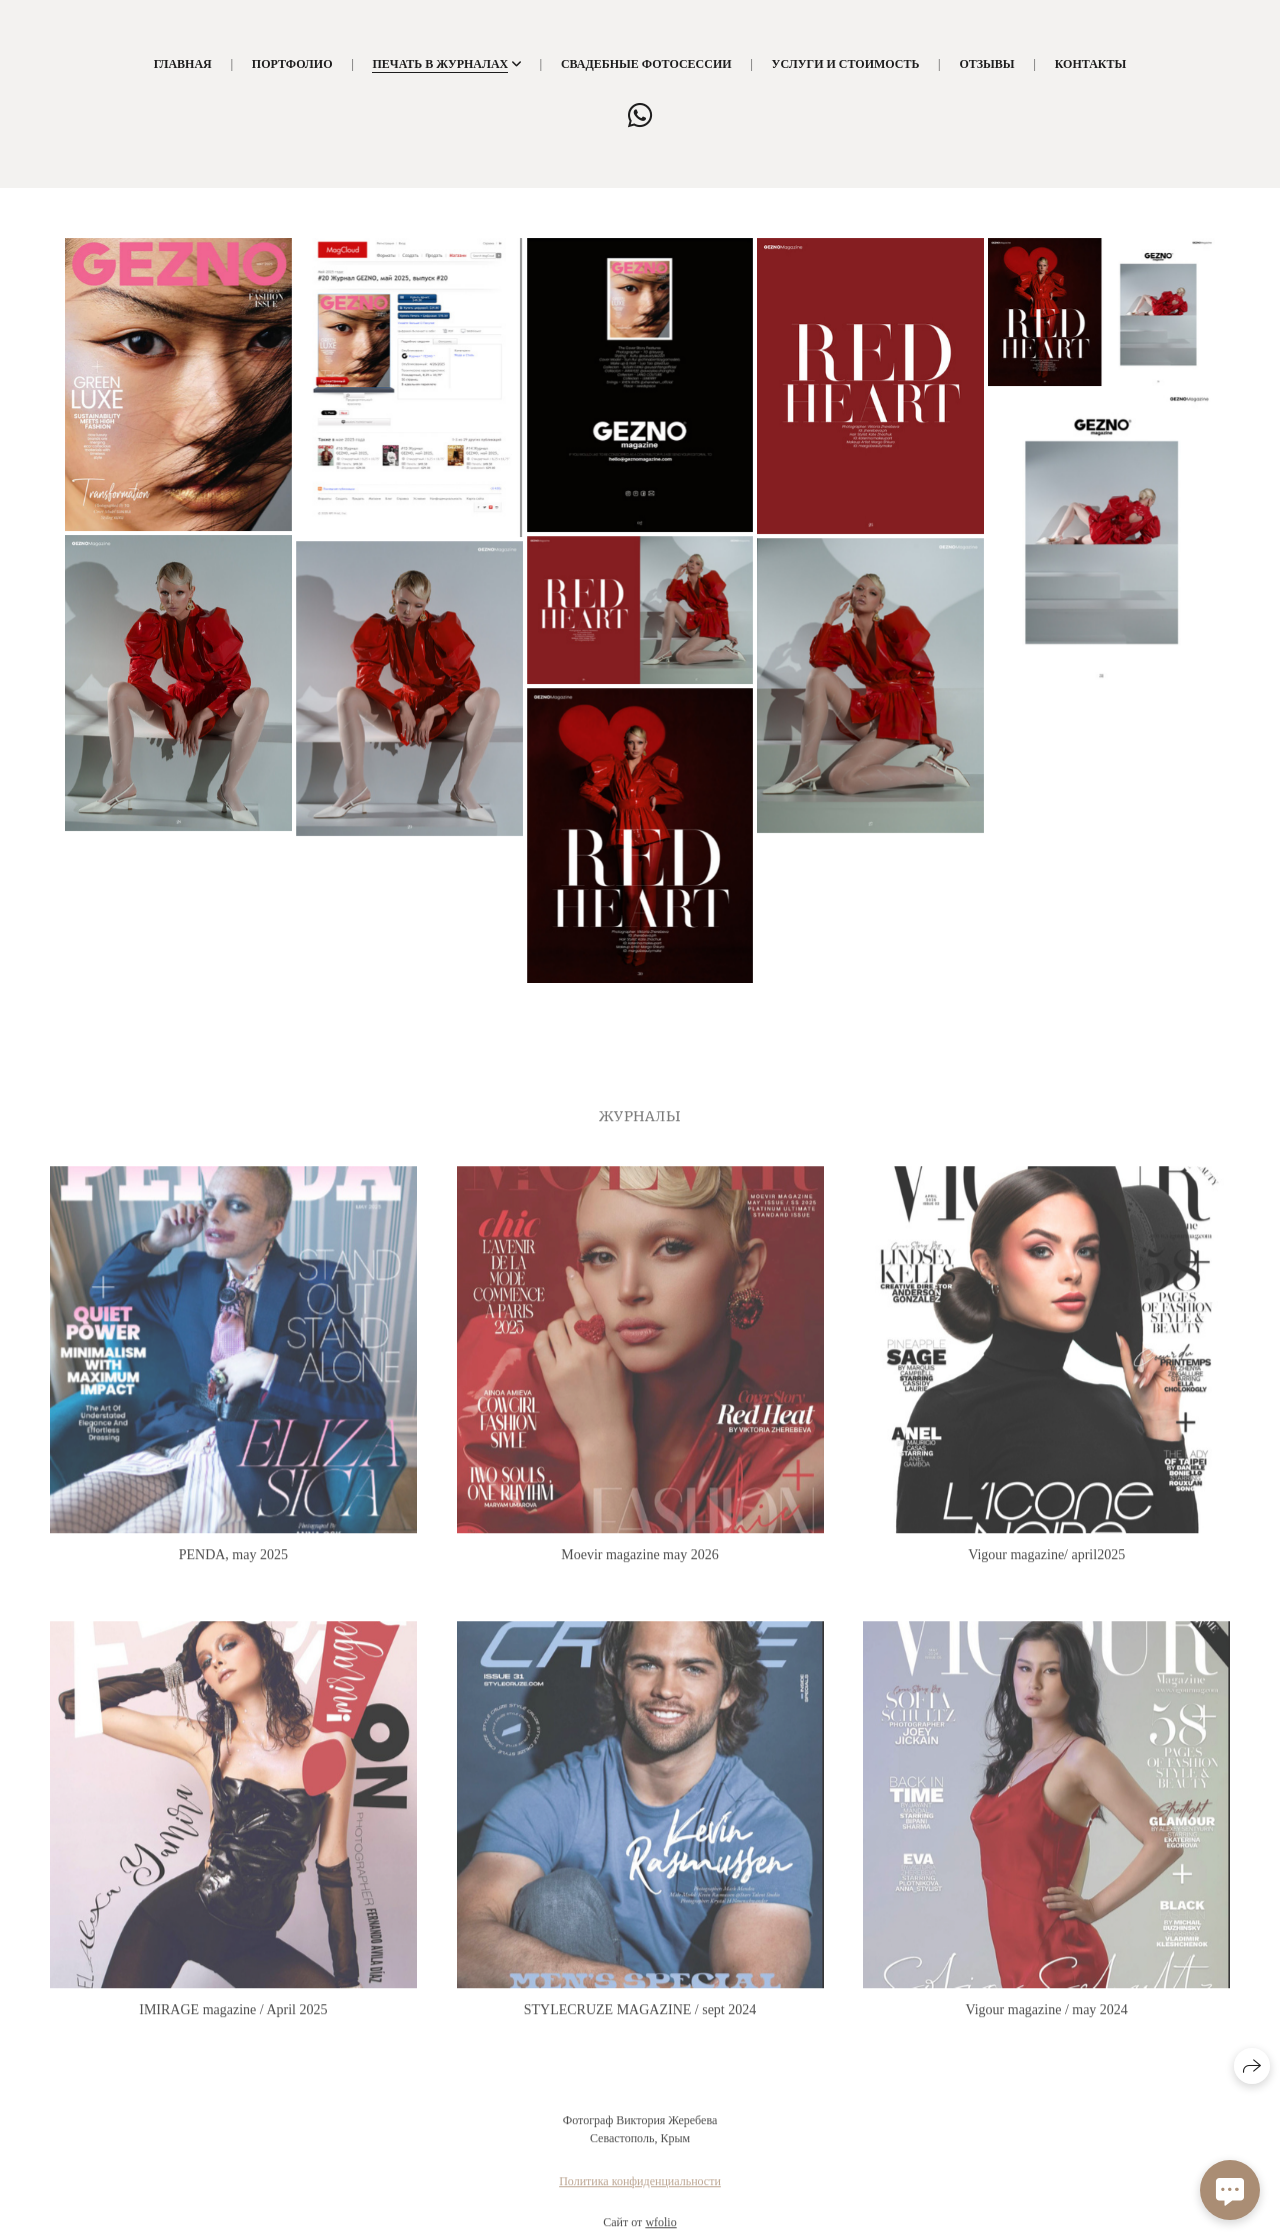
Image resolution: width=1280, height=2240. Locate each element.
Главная (183, 64)
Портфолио (292, 64)
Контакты (1091, 64)
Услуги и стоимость (846, 64)
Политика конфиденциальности (640, 2191)
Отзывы (986, 64)
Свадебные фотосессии (646, 64)
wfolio (660, 2232)
